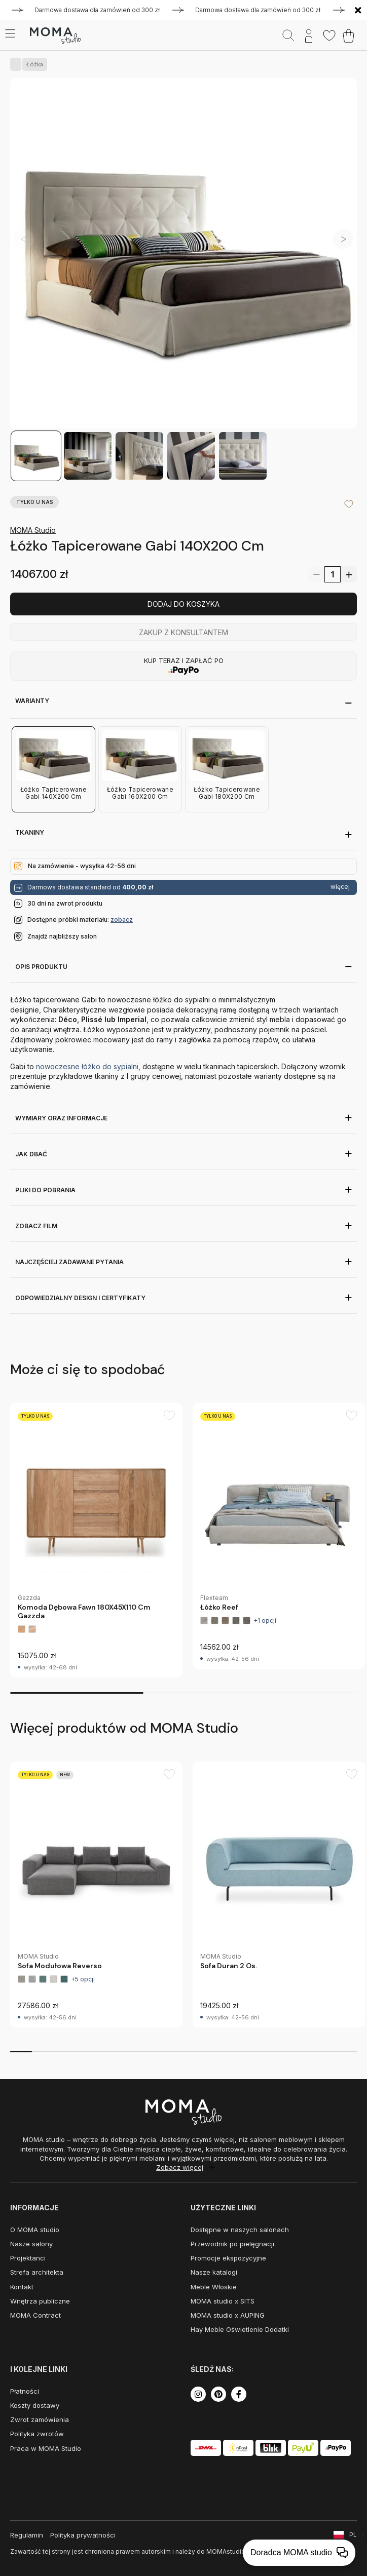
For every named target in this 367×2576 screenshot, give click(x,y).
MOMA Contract (35, 2315)
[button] (343, 239)
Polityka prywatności (83, 2535)
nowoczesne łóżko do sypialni (87, 1066)
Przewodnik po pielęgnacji (232, 2244)
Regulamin (26, 2535)
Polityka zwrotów (37, 2434)
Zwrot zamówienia (39, 2419)
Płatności (24, 2391)
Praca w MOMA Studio (45, 2448)
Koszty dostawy (34, 2405)
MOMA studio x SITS (222, 2301)
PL (353, 2535)
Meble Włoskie (214, 2287)
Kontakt (21, 2287)
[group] (96, 1540)
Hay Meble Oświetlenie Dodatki (240, 2329)
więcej (340, 886)
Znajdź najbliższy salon (62, 936)
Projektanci (28, 2258)
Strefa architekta (36, 2272)
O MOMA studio (34, 2230)
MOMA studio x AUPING (228, 2315)
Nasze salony (31, 2244)
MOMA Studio (33, 530)
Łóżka (32, 64)
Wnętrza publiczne (40, 2301)
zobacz (122, 919)
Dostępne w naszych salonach (240, 2230)
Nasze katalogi (214, 2272)
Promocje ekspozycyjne (228, 2258)
